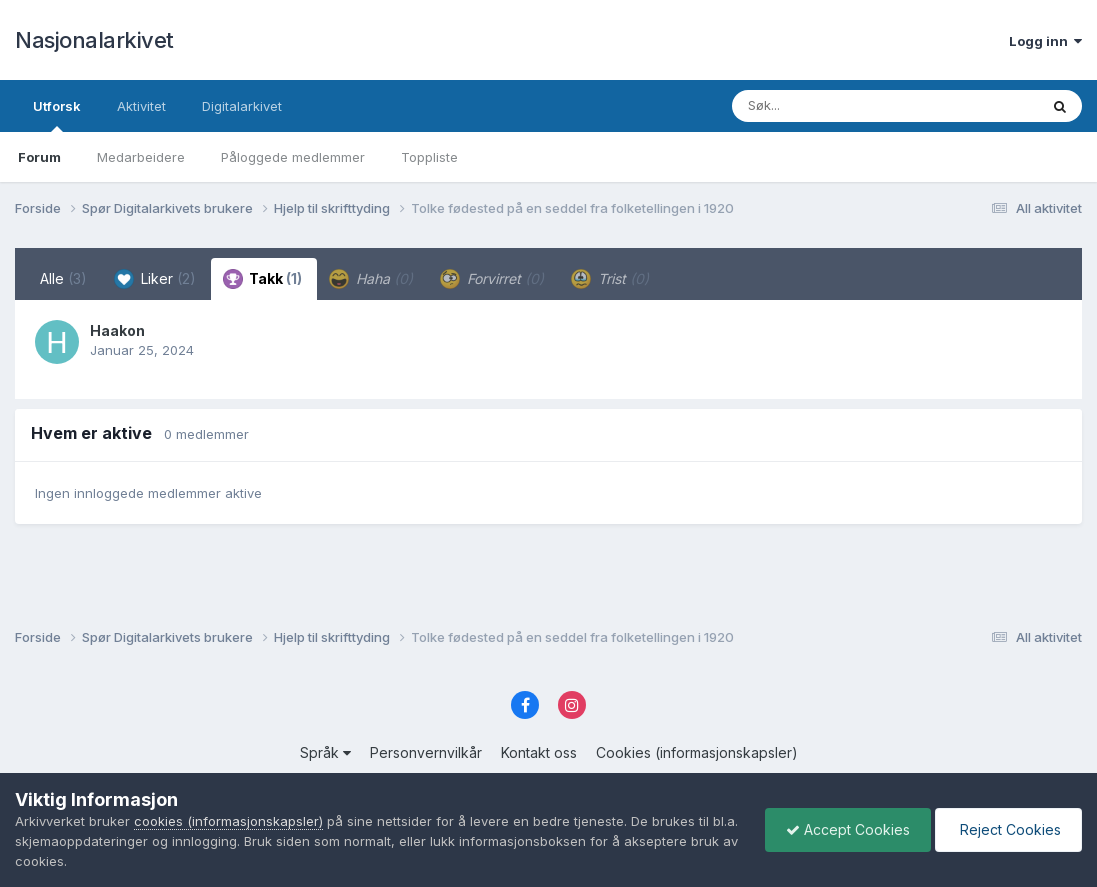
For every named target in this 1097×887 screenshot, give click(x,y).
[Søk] (833, 106)
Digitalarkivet (242, 106)
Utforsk (57, 115)
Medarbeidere (141, 157)
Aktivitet (141, 106)
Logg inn (1045, 41)
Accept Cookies (848, 829)
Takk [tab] (262, 279)
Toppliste (429, 157)
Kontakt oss (539, 752)
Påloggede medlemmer (293, 157)
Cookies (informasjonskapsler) (697, 752)
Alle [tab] (63, 278)
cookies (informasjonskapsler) (228, 821)
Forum (39, 157)
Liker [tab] (155, 279)
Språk (325, 752)
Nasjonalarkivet (94, 40)
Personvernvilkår (426, 752)
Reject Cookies (1008, 829)
